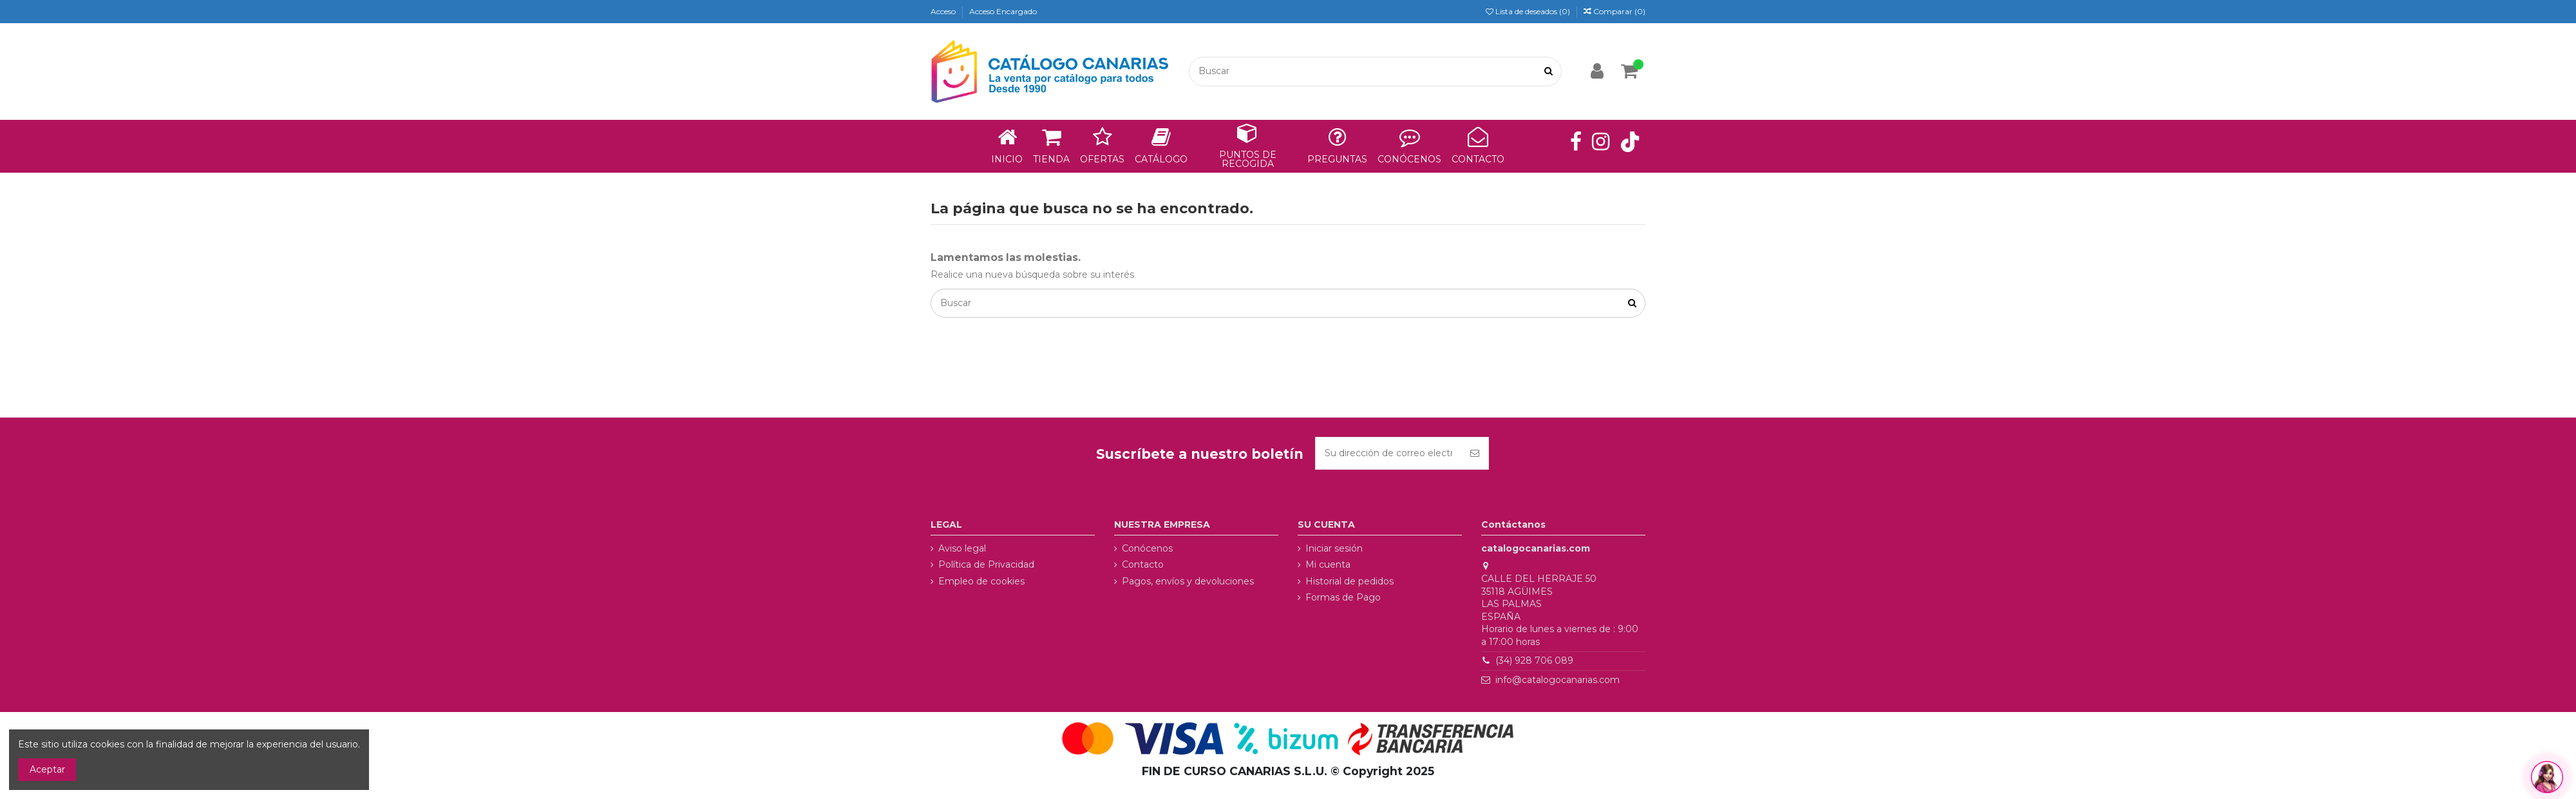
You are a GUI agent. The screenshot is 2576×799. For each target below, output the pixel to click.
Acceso (944, 11)
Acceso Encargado (1003, 11)
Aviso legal (962, 548)
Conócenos (1147, 548)
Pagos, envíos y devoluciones (1188, 581)
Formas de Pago (1343, 597)
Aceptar (47, 769)
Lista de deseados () (1529, 11)
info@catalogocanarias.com (1557, 680)
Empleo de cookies (981, 581)
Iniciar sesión (1334, 548)
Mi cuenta (1327, 564)
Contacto (1143, 564)
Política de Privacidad (986, 564)
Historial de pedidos (1349, 581)
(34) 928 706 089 (1534, 660)
